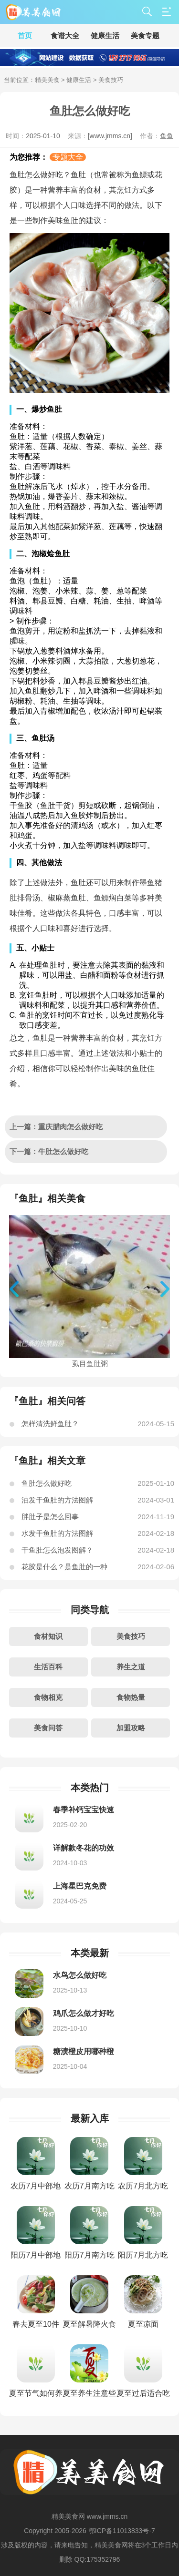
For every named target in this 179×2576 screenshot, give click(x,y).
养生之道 (130, 1667)
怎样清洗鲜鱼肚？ (50, 1424)
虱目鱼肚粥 (90, 1359)
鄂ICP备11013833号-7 (121, 2531)
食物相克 (48, 1697)
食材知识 (48, 1636)
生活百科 (48, 1667)
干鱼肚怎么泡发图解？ (57, 1550)
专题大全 (68, 157)
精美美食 (47, 79)
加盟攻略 (130, 1728)
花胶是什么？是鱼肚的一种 (64, 1567)
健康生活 (78, 79)
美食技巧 (130, 1636)
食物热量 (130, 1697)
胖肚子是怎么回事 (50, 1517)
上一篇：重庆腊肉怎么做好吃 (56, 1127)
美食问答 (48, 1728)
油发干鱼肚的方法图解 (57, 1500)
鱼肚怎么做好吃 (46, 1483)
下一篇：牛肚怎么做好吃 (49, 1151)
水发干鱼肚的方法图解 (57, 1533)
